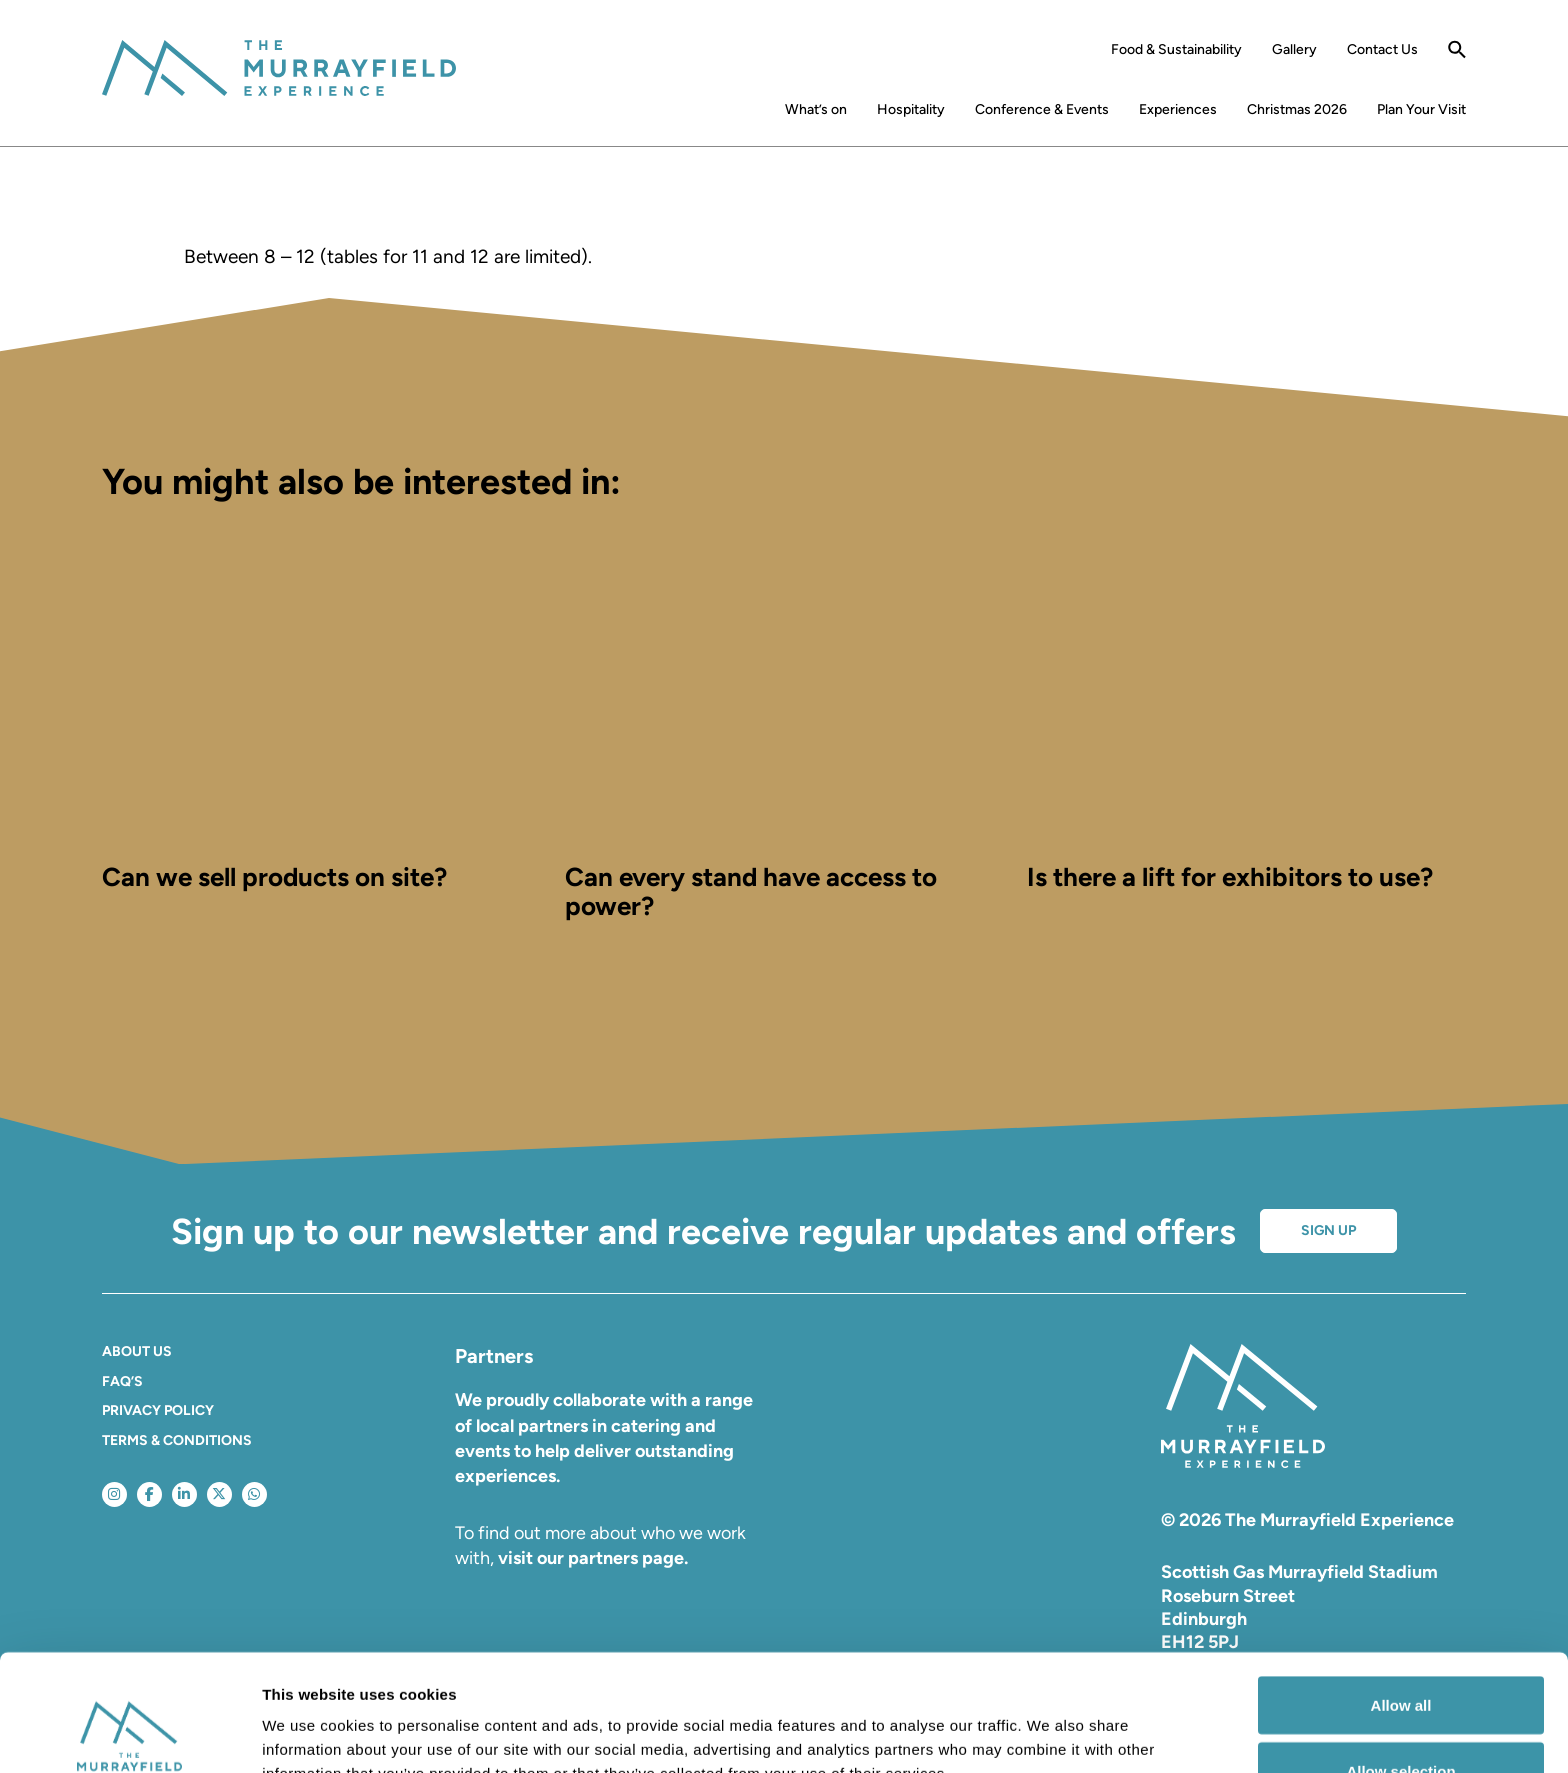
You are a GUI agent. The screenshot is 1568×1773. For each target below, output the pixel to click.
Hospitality (911, 110)
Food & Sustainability (1176, 50)
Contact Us (1382, 50)
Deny (1401, 1719)
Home (747, 114)
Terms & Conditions (177, 1440)
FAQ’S (122, 1381)
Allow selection (1400, 1654)
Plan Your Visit (1421, 110)
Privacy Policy (158, 1410)
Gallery (1294, 50)
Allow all (1401, 1588)
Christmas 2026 (1297, 110)
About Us (137, 1351)
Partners (494, 1356)
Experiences (1178, 110)
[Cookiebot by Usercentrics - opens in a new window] (129, 1734)
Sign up (1328, 1230)
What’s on (816, 110)
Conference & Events (1042, 110)
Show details (1049, 1721)
